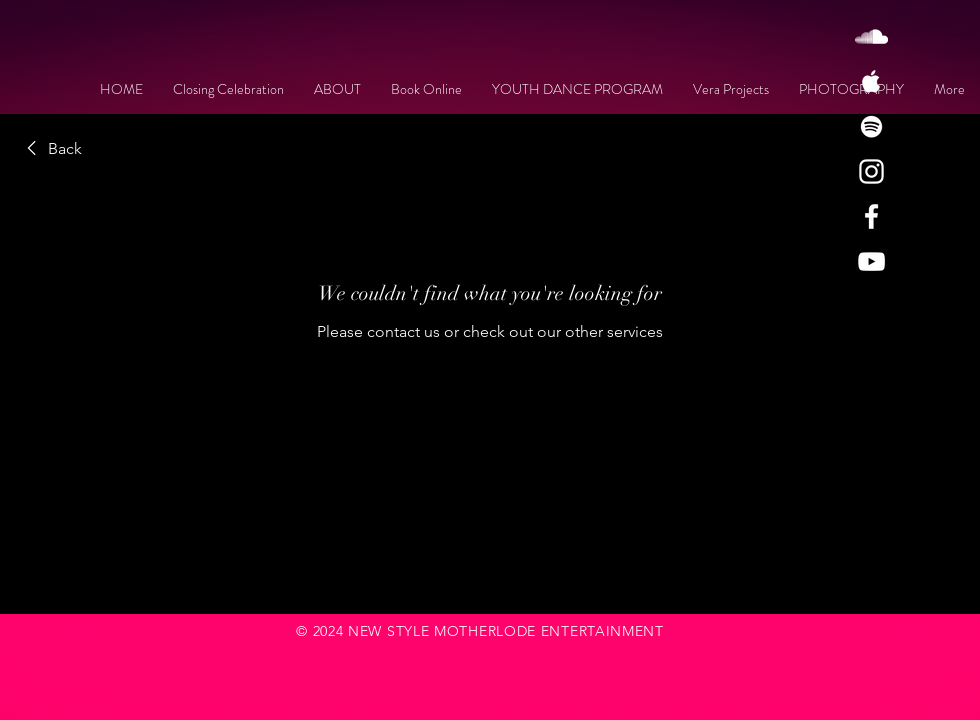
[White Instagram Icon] (871, 171)
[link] (51, 149)
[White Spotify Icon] (871, 126)
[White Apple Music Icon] (871, 81)
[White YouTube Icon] (871, 261)
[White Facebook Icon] (871, 216)
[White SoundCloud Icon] (871, 36)
